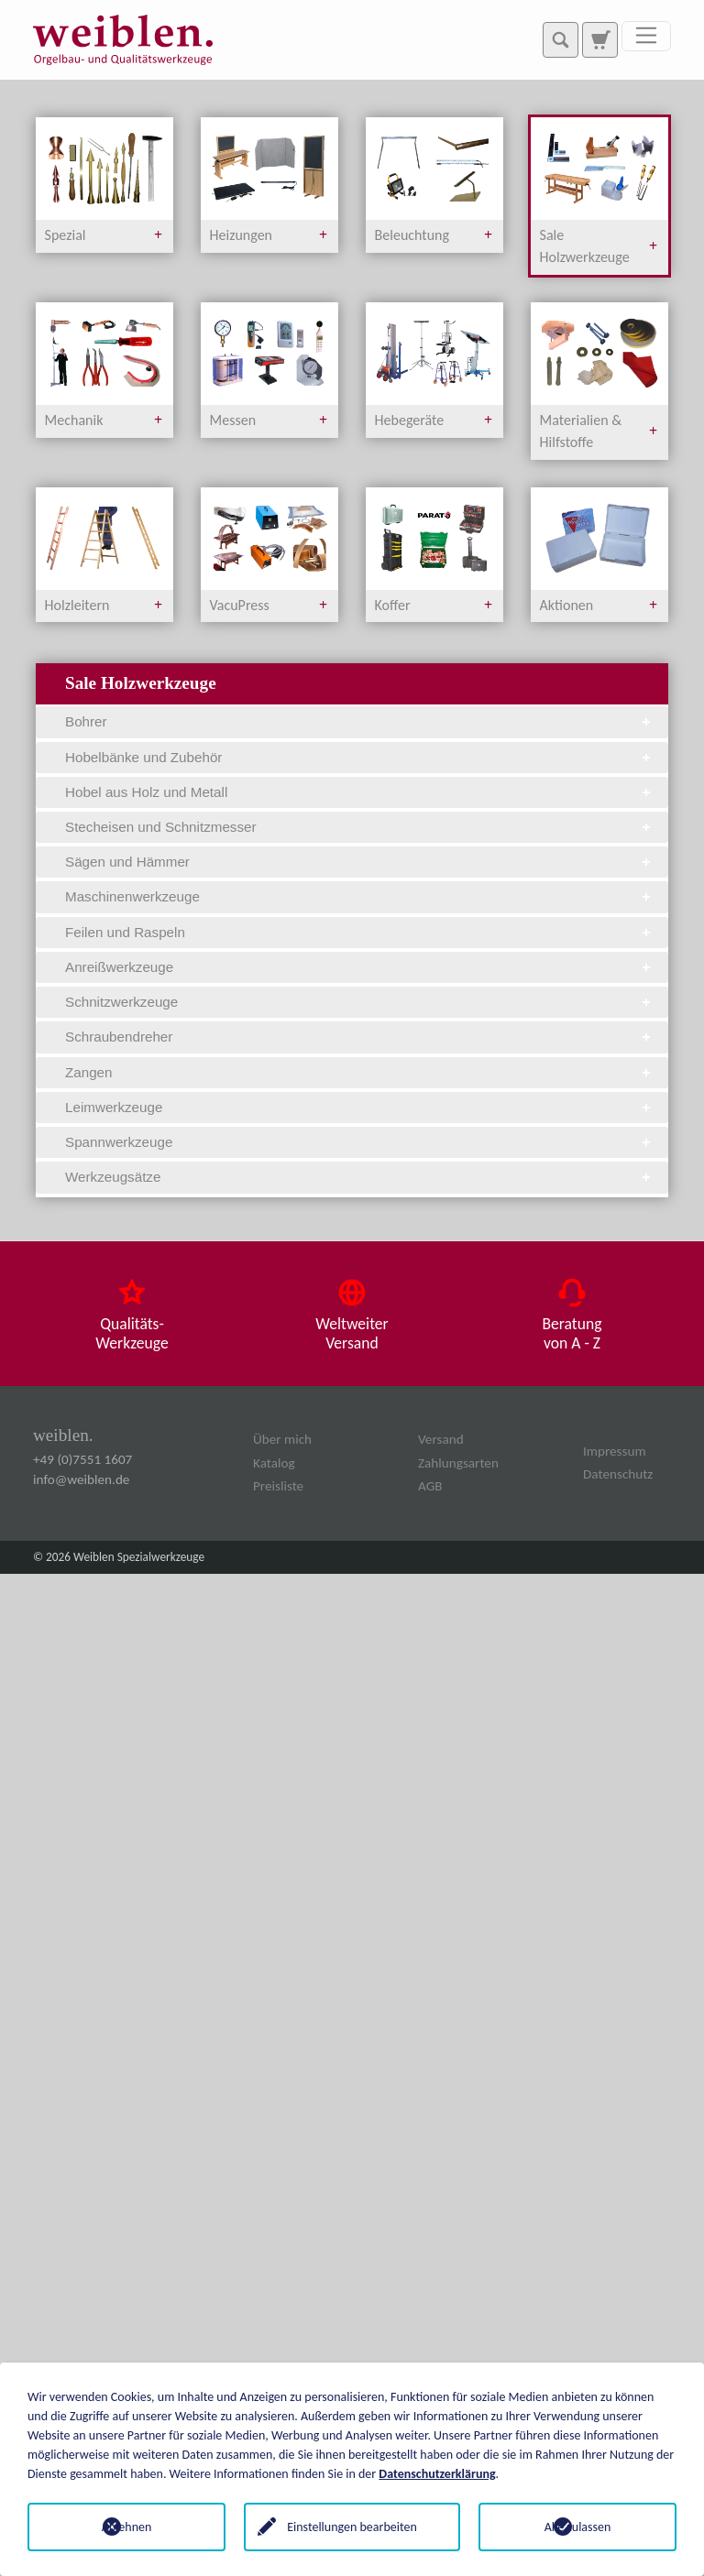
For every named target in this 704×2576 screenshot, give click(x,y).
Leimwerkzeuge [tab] (359, 1107)
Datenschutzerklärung (437, 2474)
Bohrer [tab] (359, 721)
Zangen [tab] (359, 1072)
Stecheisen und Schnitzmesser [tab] (359, 827)
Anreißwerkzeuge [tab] (359, 967)
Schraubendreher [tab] (359, 1036)
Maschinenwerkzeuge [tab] (359, 896)
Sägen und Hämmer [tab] (359, 861)
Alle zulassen (577, 2527)
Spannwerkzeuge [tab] (359, 1142)
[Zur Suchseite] (599, 39)
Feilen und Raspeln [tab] (359, 932)
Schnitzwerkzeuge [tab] (359, 1002)
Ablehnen (127, 2527)
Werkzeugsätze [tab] (359, 1176)
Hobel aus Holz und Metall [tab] (359, 792)
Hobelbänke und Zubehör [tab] (359, 757)
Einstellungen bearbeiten (352, 2527)
